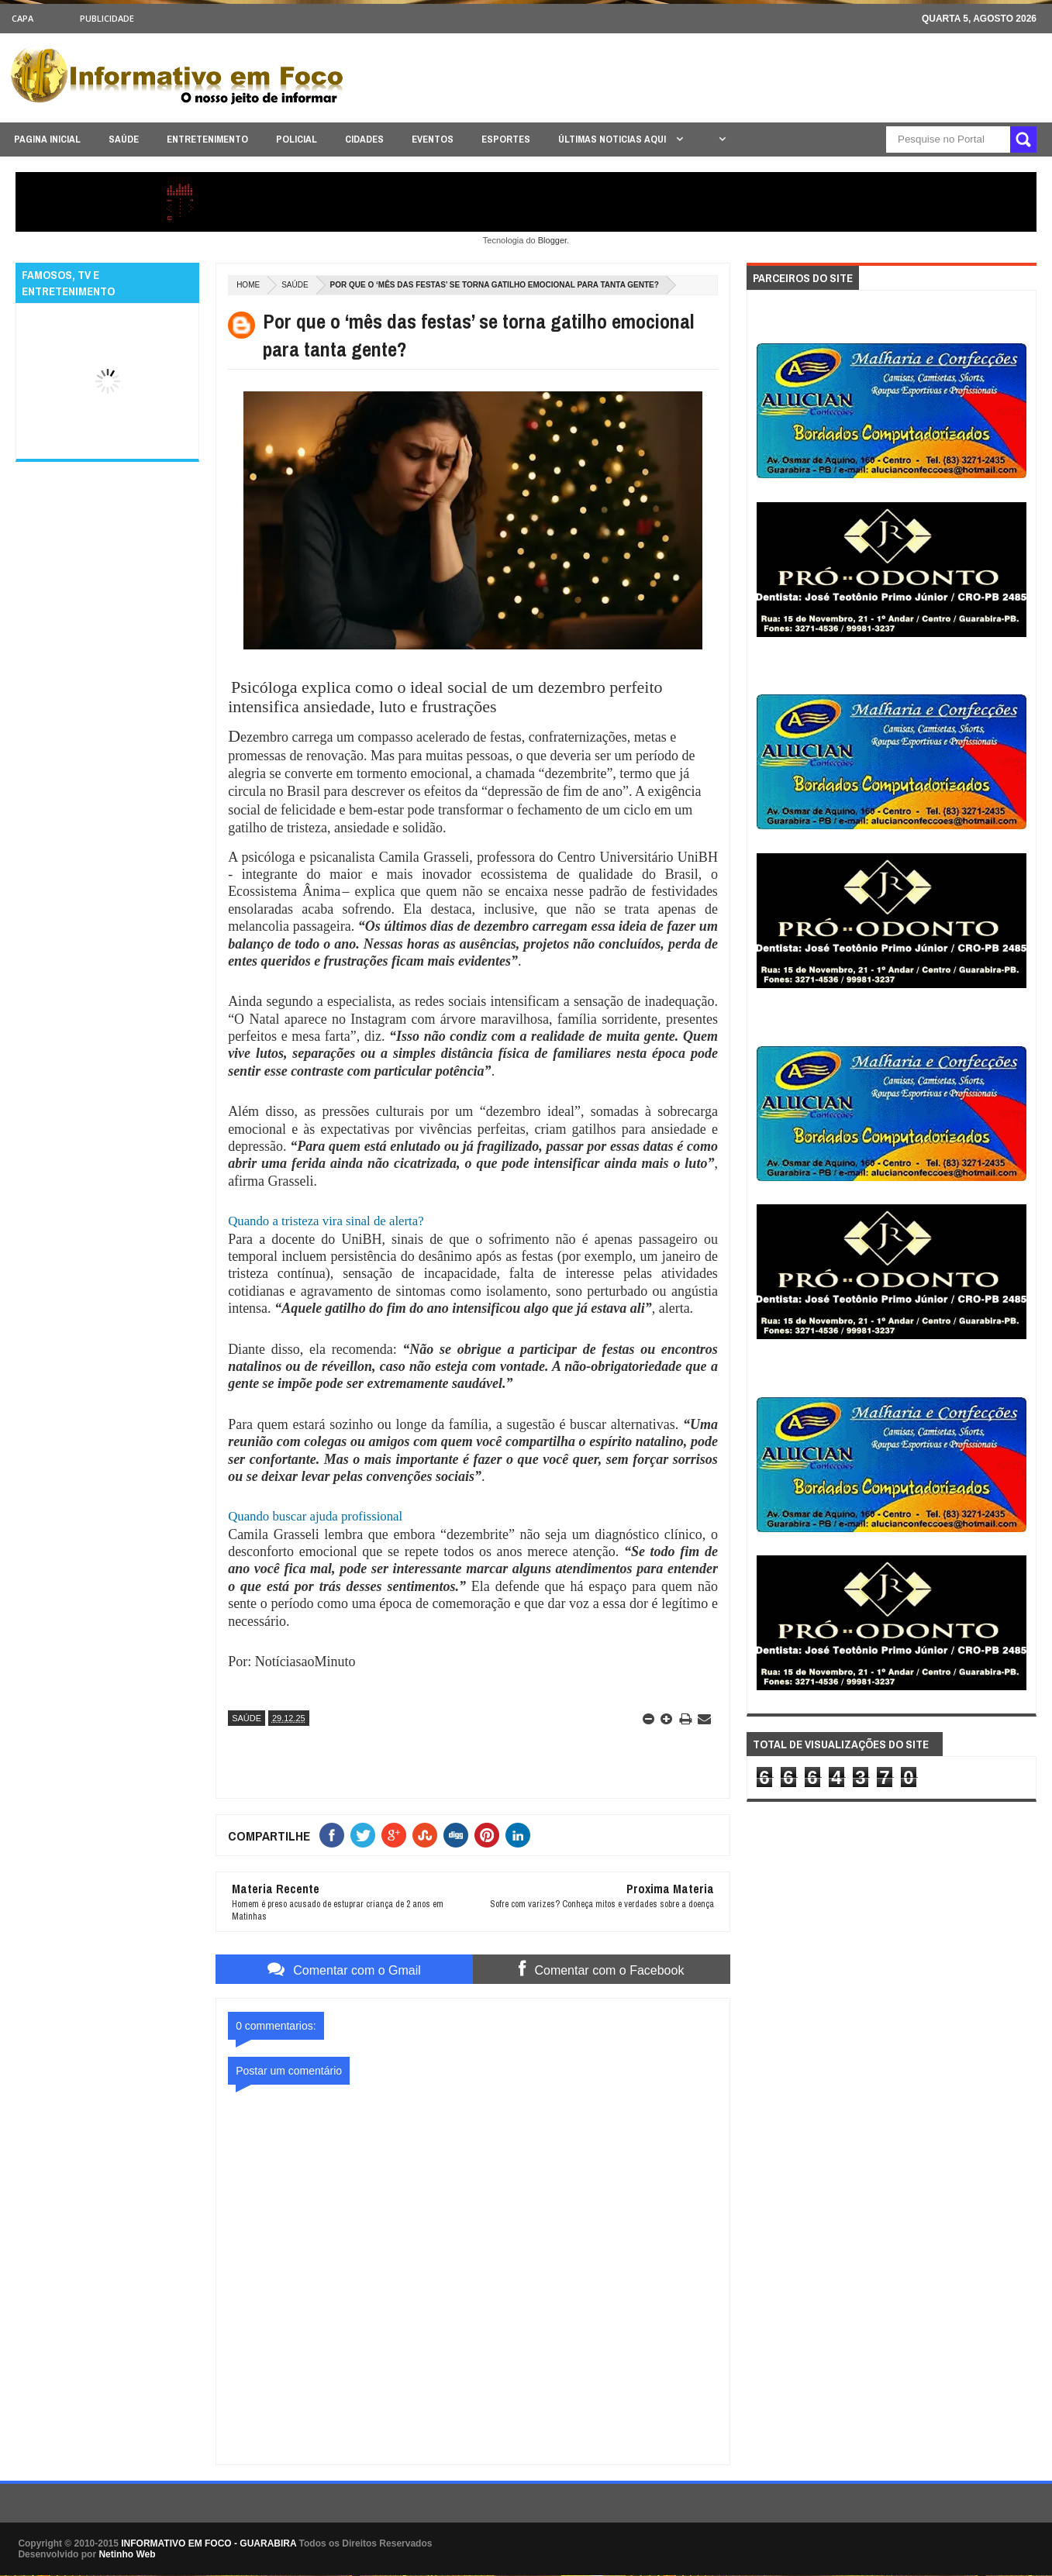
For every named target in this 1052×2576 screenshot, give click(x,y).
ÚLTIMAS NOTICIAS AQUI (613, 139)
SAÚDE (124, 139)
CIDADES (364, 139)
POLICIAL (296, 139)
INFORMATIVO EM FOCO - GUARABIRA (208, 2543)
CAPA (22, 18)
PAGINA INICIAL (47, 139)
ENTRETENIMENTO (207, 139)
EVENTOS (433, 139)
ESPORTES (505, 139)
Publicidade (107, 18)
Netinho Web (126, 2554)
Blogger (552, 240)
